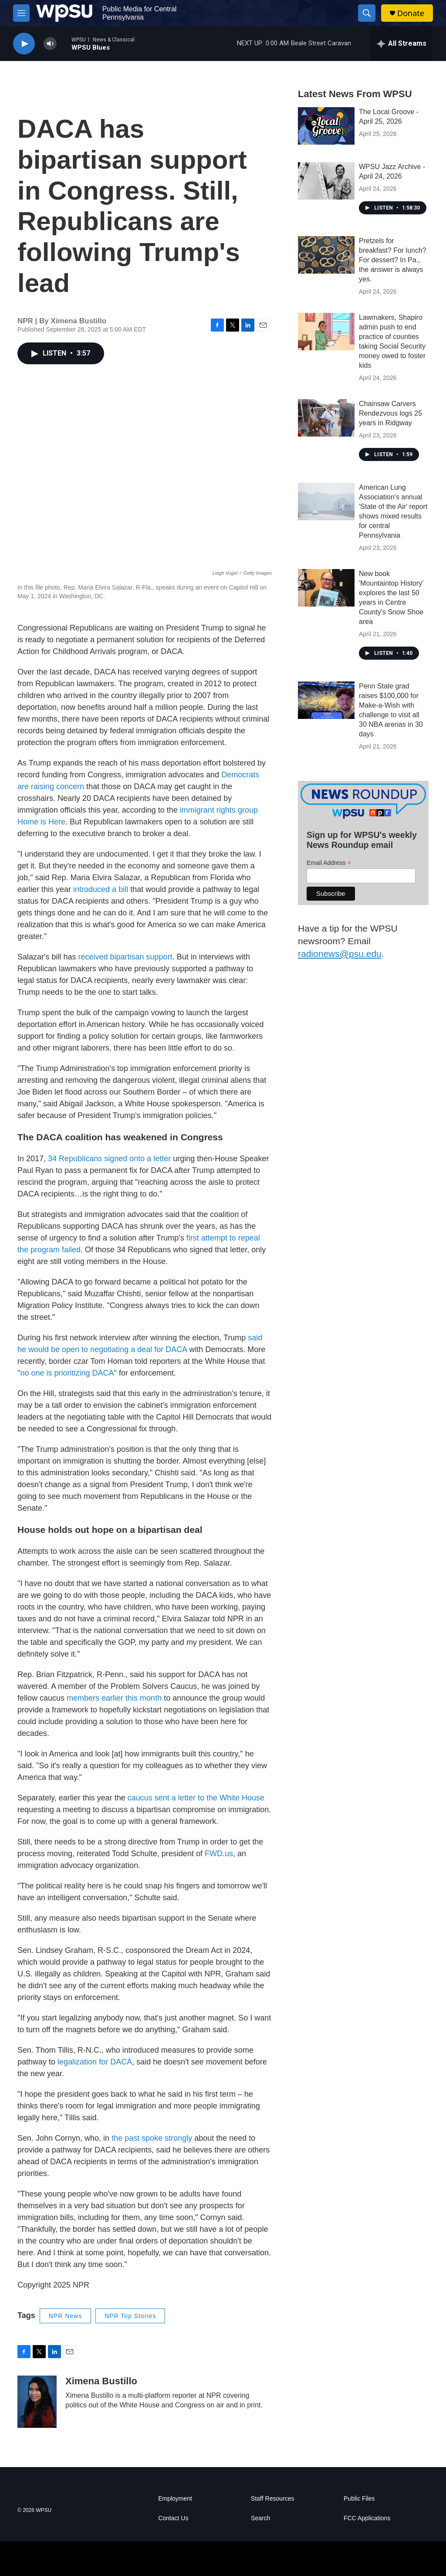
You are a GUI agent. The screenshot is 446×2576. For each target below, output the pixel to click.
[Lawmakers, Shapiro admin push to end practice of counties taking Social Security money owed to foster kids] (326, 331)
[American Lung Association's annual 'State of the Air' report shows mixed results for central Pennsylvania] (326, 501)
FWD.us (219, 1853)
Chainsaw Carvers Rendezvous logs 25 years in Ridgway (390, 413)
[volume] (50, 44)
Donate (410, 13)
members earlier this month (114, 1698)
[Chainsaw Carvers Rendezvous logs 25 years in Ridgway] (326, 418)
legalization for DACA (94, 2061)
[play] (24, 44)
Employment (175, 2498)
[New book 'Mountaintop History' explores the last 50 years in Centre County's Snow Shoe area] (326, 588)
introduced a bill (100, 889)
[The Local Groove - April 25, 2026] (326, 126)
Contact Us (173, 2518)
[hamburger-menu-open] (21, 13)
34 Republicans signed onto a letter (109, 1158)
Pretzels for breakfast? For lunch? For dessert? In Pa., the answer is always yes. (392, 260)
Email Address (329, 863)
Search (260, 2518)
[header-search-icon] (366, 13)
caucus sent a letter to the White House (194, 1797)
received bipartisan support (125, 956)
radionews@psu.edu (340, 954)
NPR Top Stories (130, 2315)
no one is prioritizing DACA (67, 1373)
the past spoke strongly (153, 2138)
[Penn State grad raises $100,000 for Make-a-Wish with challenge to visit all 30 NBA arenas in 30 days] (326, 700)
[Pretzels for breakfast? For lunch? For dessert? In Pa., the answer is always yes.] (326, 255)
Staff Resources (272, 2498)
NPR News (65, 2315)
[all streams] (402, 43)
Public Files (359, 2498)
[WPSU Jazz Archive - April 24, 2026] (326, 181)
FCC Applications (367, 2518)
